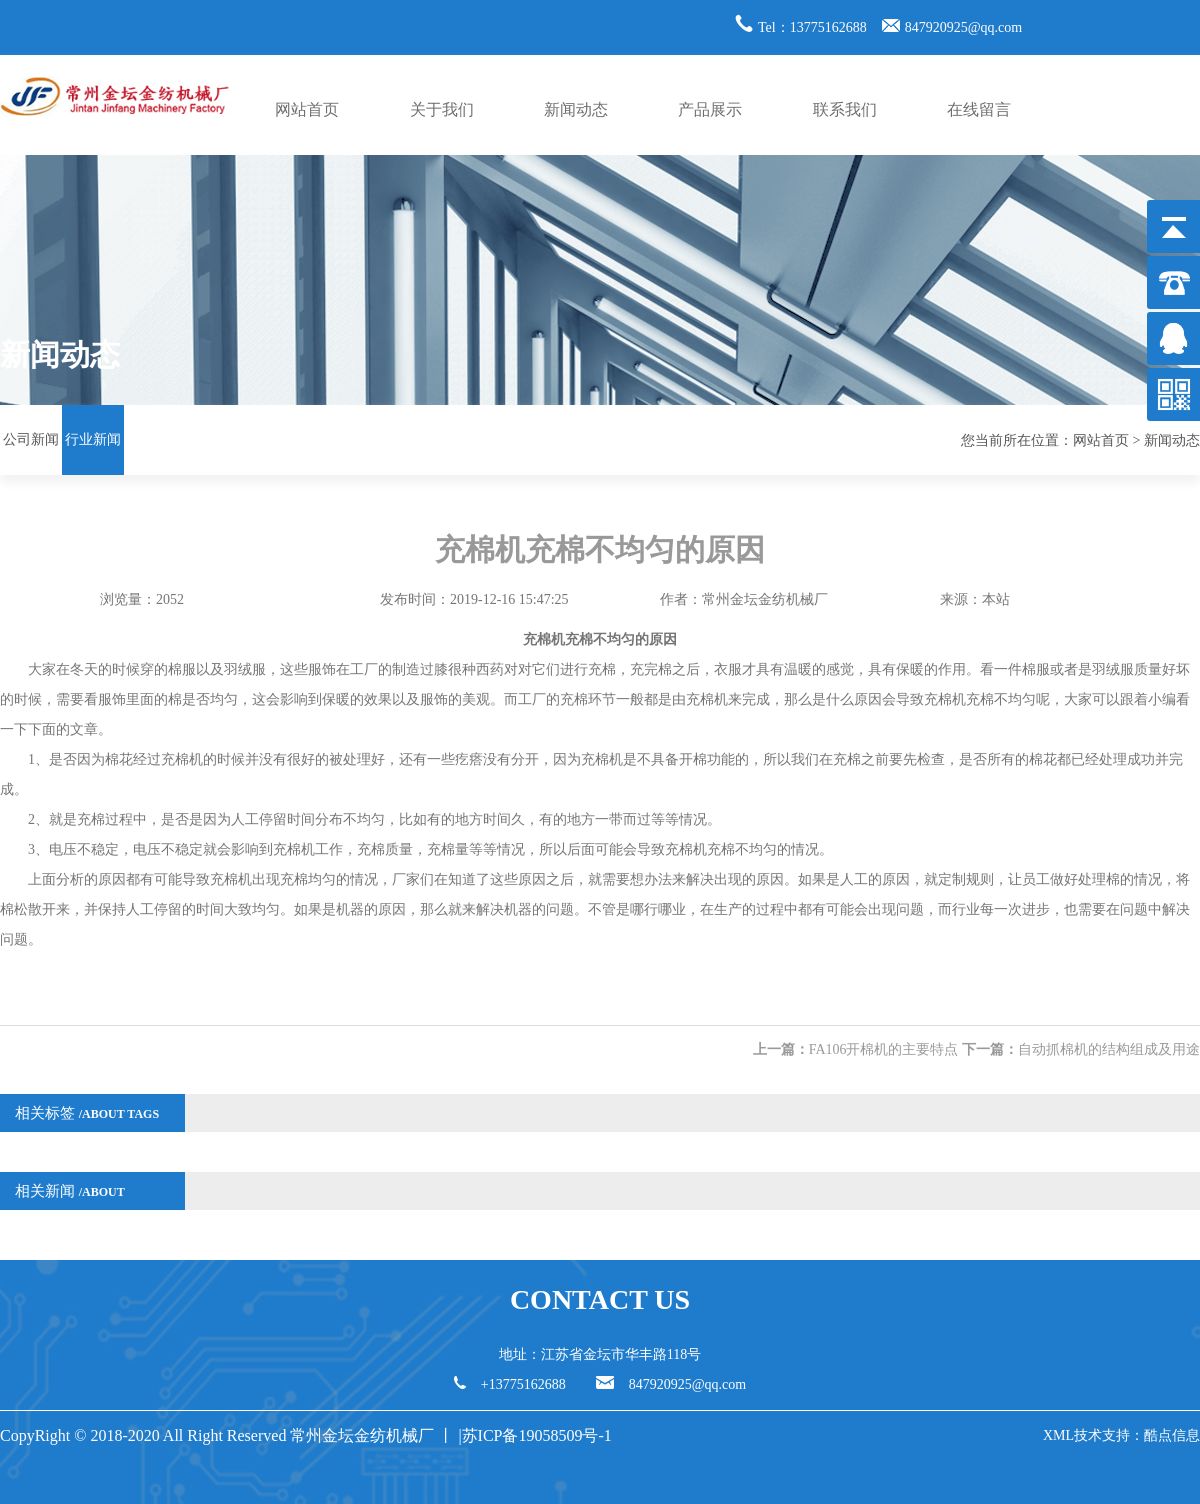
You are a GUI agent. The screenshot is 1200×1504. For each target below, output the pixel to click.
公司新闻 (31, 439)
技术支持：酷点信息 (1137, 1435)
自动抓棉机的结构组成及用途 (1109, 1049)
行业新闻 (93, 439)
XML (1058, 1435)
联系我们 (845, 109)
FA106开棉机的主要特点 (884, 1049)
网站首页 (307, 109)
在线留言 (979, 109)
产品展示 (710, 109)
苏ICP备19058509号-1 (539, 1435)
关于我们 (442, 109)
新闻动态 (576, 109)
